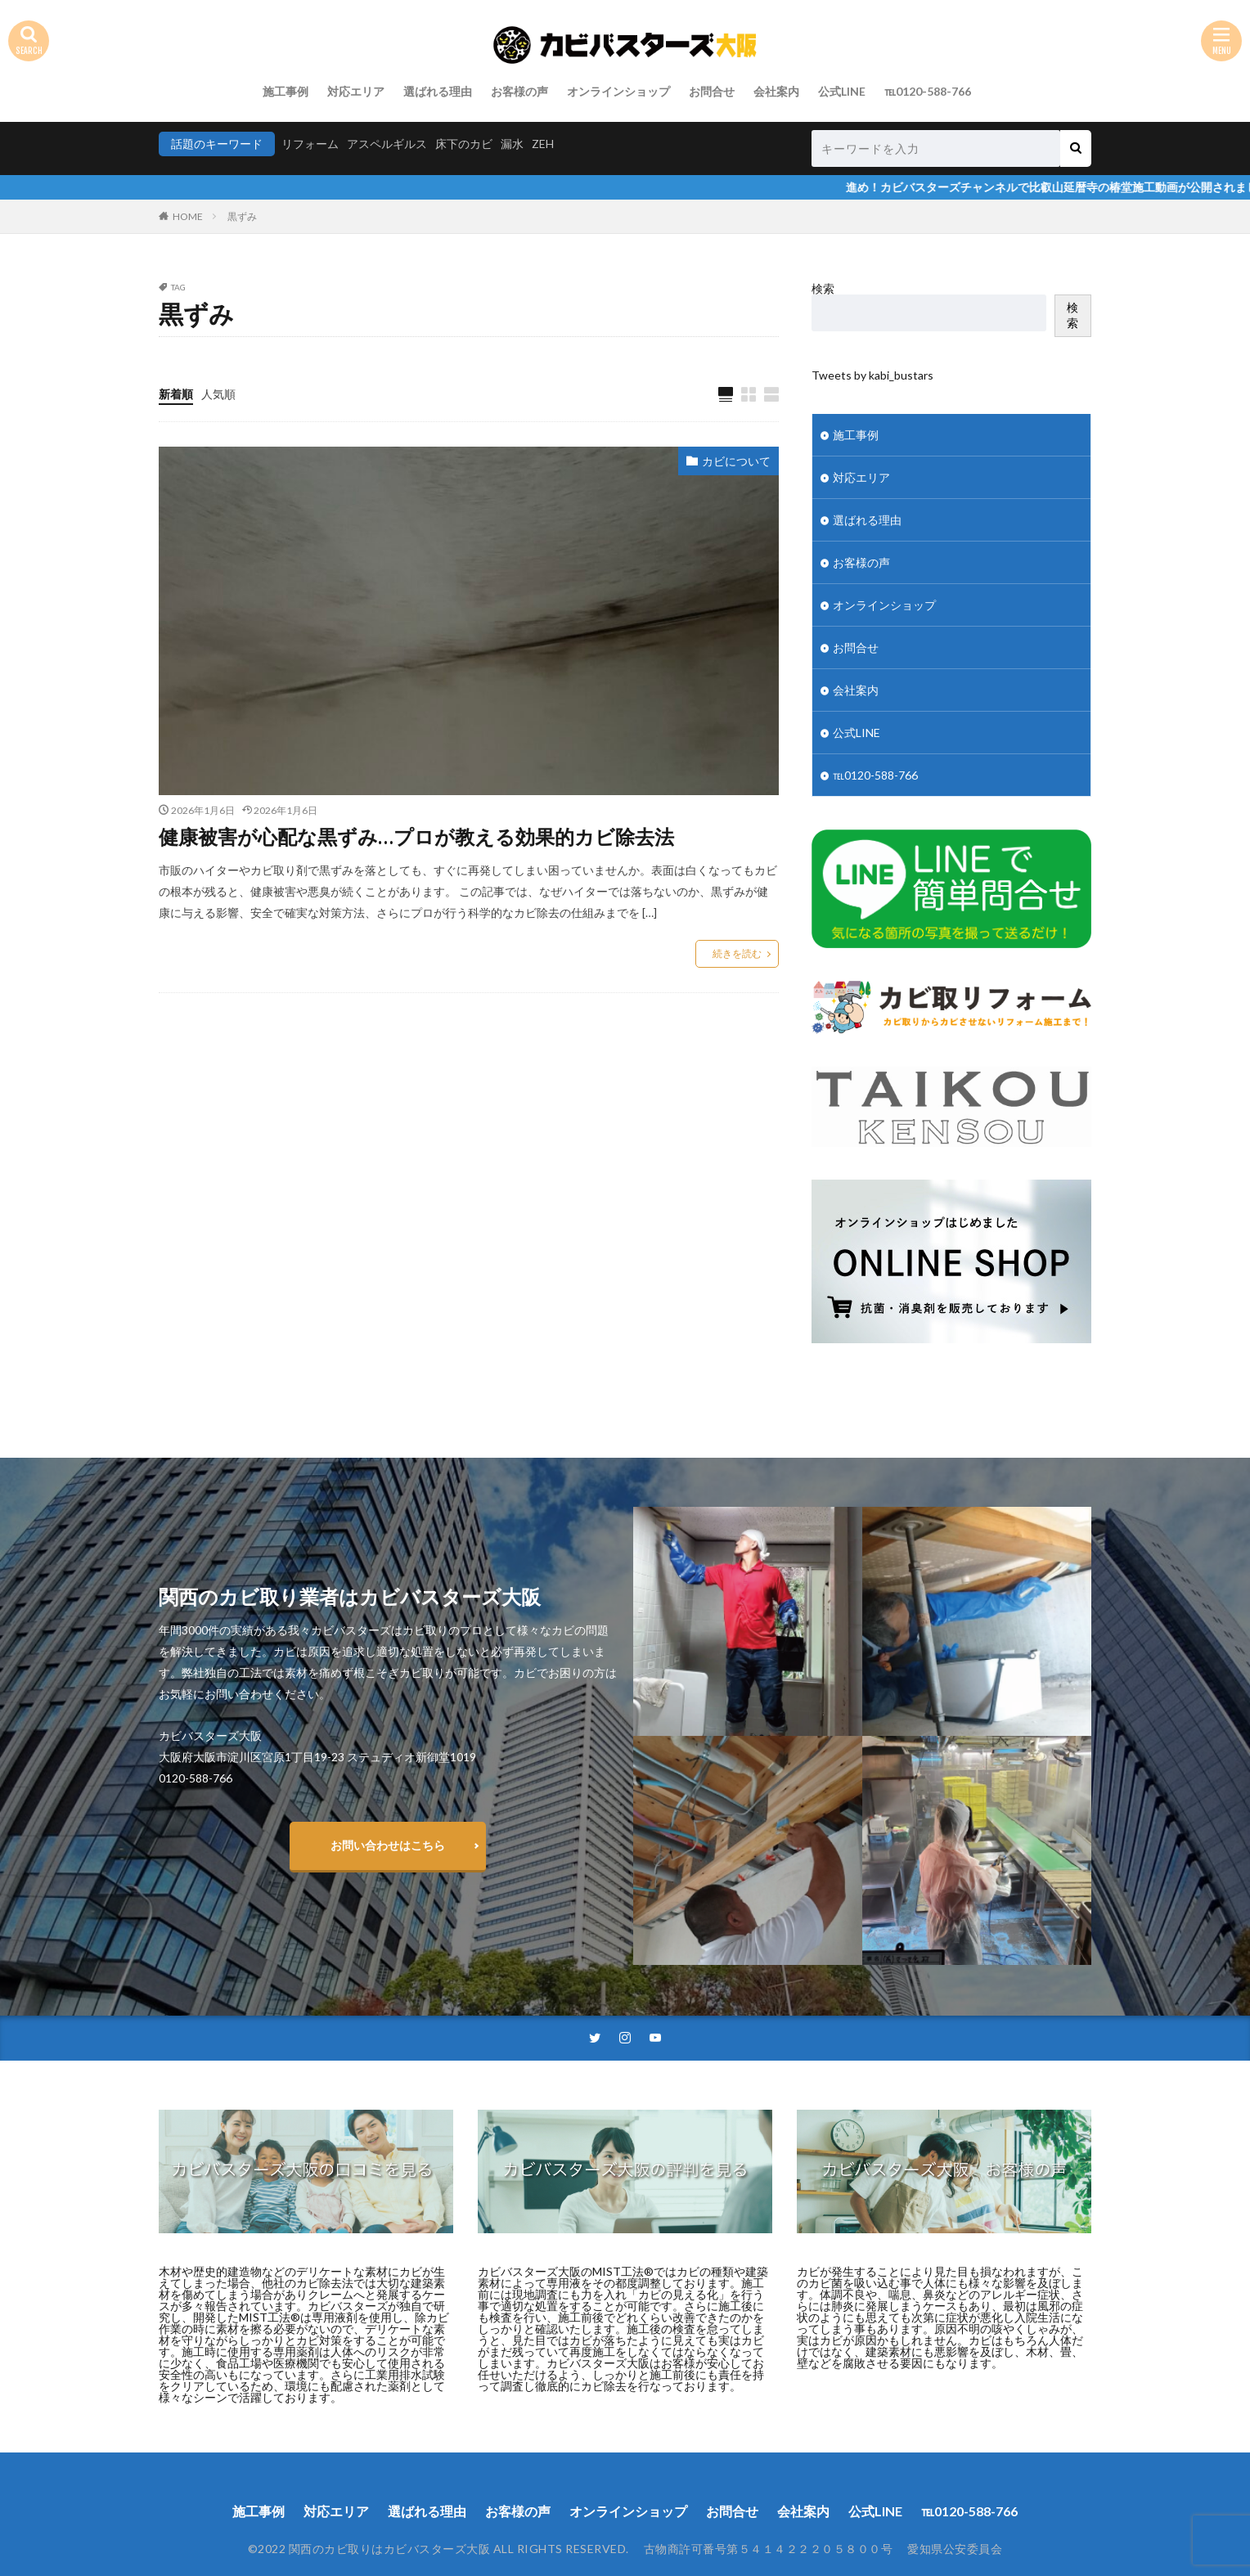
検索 (823, 288)
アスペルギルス (387, 144)
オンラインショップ (618, 91)
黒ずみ (242, 216)
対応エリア (355, 91)
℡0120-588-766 (927, 91)
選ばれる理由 (437, 91)
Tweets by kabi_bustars (872, 375)
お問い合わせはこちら (387, 1845)
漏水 (512, 144)
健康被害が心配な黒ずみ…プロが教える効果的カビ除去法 (416, 836)
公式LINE (842, 91)
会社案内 (776, 91)
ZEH (543, 144)
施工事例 (285, 91)
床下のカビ (463, 144)
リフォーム (310, 144)
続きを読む (737, 953)
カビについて (736, 461)
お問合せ (712, 91)
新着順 (176, 394)
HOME (188, 216)
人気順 (218, 394)
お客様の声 (519, 91)
